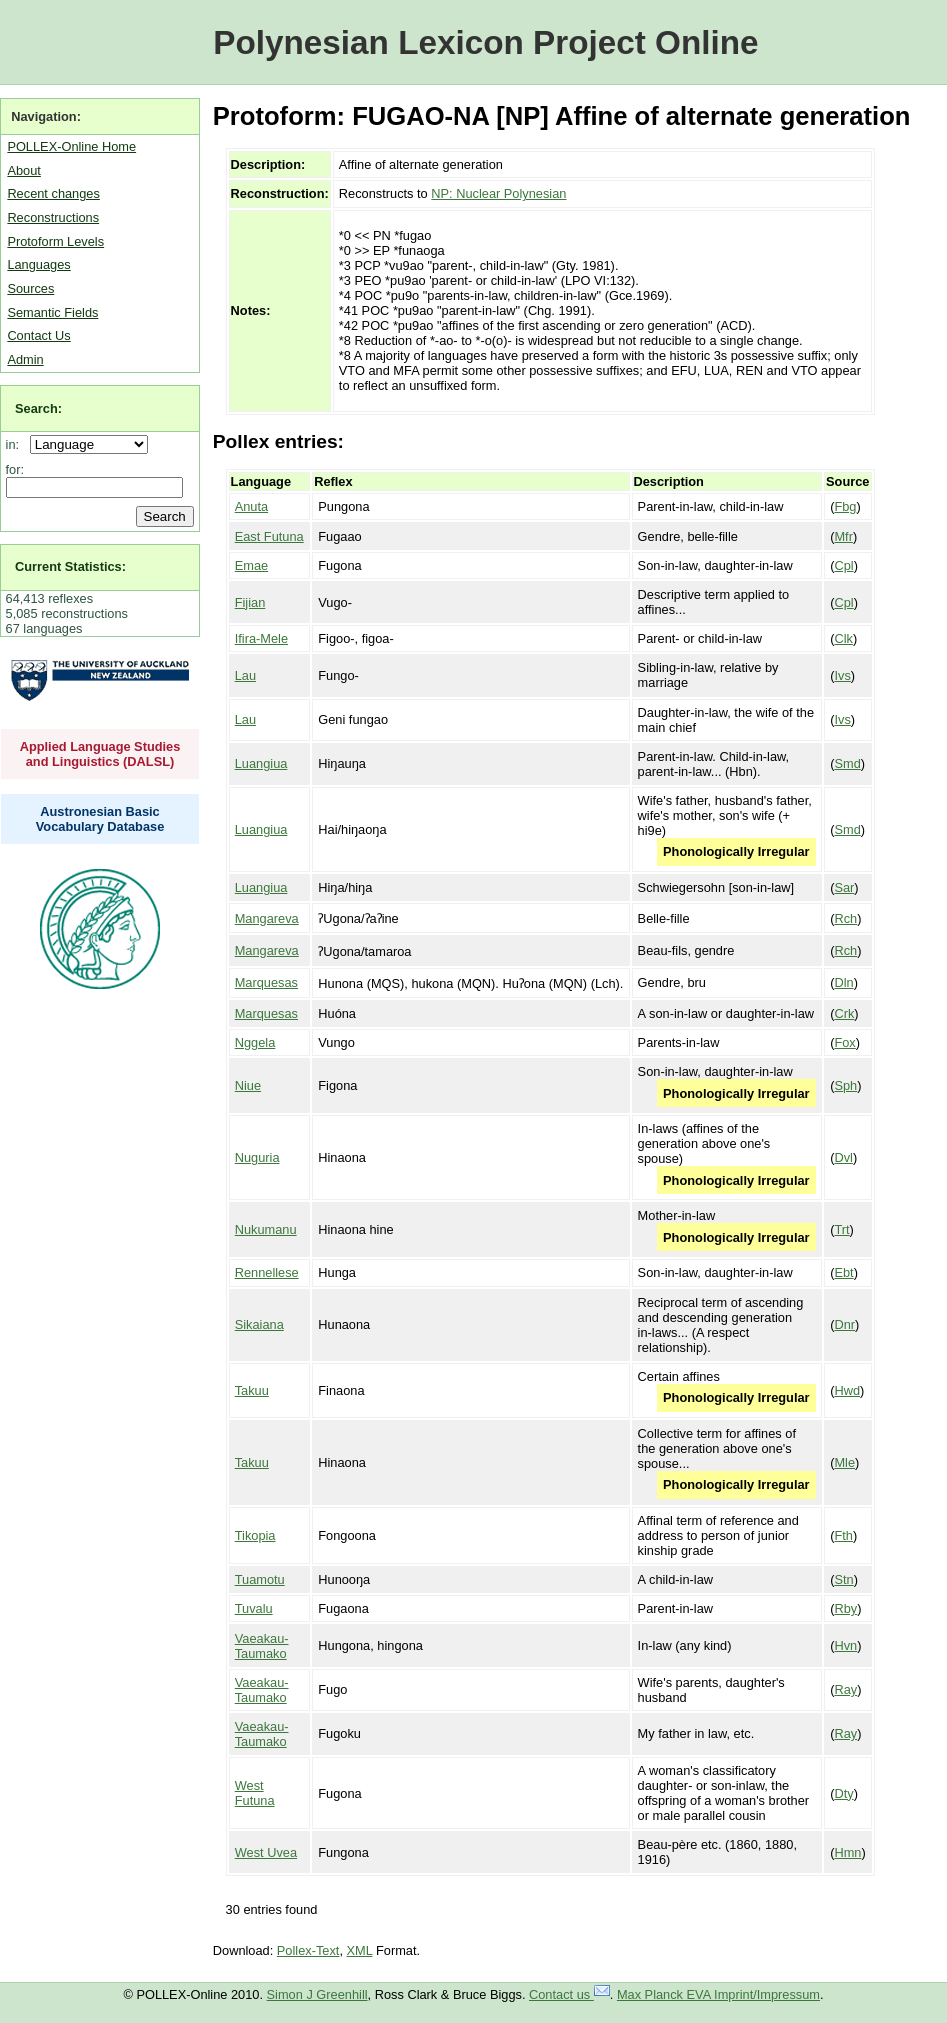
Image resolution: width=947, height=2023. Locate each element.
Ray (845, 1689)
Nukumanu (266, 1229)
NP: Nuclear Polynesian (498, 193)
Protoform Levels (55, 241)
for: (15, 469)
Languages (38, 264)
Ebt (843, 1272)
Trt (841, 1229)
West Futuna (255, 1793)
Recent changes (53, 193)
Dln (843, 982)
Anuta (251, 506)
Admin (25, 359)
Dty (843, 1793)
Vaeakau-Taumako (262, 1646)
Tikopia (255, 1535)
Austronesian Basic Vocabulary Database (100, 819)
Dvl (843, 1157)
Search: (38, 408)
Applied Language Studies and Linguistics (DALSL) (100, 754)
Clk (843, 638)
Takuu (252, 1390)
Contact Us (38, 335)
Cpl (843, 565)
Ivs (842, 675)
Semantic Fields (52, 312)
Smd (847, 763)
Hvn (845, 1645)
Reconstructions (53, 217)
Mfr (843, 536)
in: (16, 444)
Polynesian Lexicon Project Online (485, 42)
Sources (30, 288)
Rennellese (267, 1272)
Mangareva (267, 918)
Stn (843, 1579)
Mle (844, 1462)
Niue (248, 1085)
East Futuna (269, 536)
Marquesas (266, 982)
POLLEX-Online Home (71, 146)
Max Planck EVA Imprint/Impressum (718, 1994)
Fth (843, 1535)
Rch (845, 918)
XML (360, 1950)
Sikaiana (259, 1324)
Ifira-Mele (261, 638)
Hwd (847, 1390)
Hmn (847, 1852)
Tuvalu (254, 1608)
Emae (251, 565)
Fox (844, 1042)
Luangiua (261, 763)
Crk (844, 1013)
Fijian (250, 602)
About (23, 170)
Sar (844, 887)
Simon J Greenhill (317, 1994)
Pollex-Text (308, 1950)
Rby (845, 1608)
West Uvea (266, 1852)
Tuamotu (260, 1579)
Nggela (255, 1042)
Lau (245, 675)
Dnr (844, 1324)
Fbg (845, 506)
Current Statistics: (70, 566)
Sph (845, 1085)
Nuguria (257, 1157)
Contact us (569, 1994)
